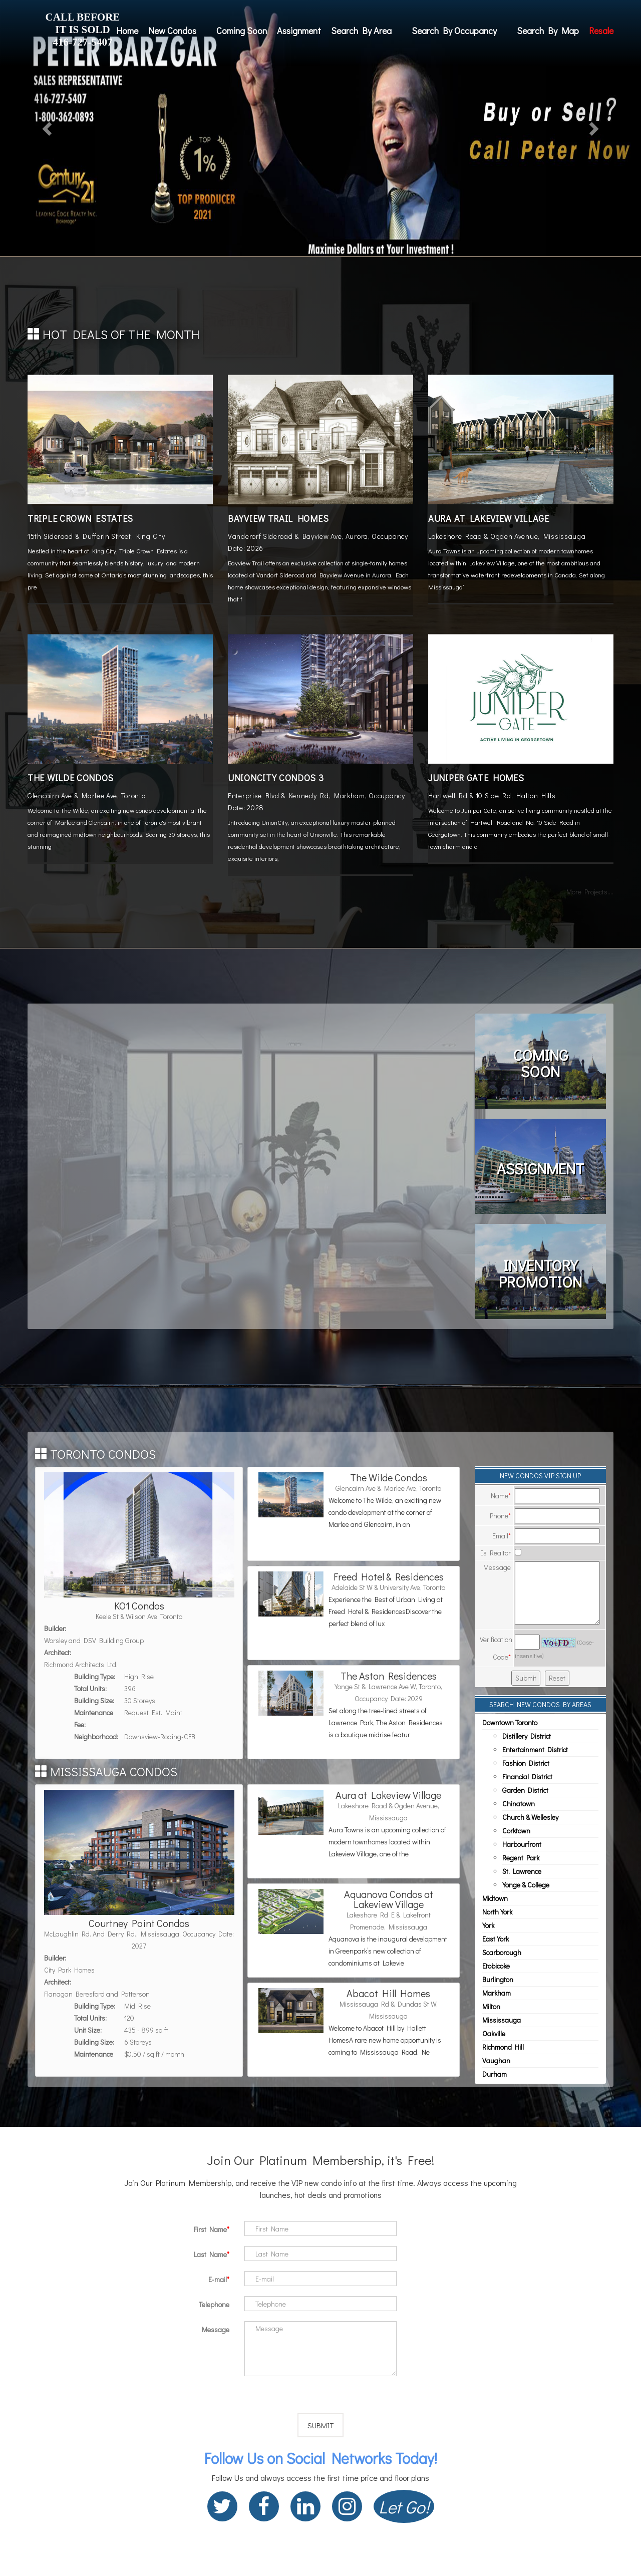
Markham (496, 1993)
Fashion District (525, 1763)
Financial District (527, 1776)
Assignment (299, 31)
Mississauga (501, 2020)
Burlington (497, 1979)
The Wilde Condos (71, 778)
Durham (494, 2074)
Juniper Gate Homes (476, 778)
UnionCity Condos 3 (276, 778)
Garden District (525, 1790)
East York (495, 1939)
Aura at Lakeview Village (488, 518)
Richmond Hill (503, 2047)
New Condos (172, 31)
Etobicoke (496, 1966)
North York (497, 1911)
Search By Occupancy (454, 31)
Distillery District (526, 1736)
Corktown (516, 1830)
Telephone (214, 2304)
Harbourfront (521, 1844)
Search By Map (548, 31)
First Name (210, 2229)
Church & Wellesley (530, 1817)
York (488, 1925)
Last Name (210, 2254)
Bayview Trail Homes (278, 518)
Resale (601, 31)
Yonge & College (525, 1884)
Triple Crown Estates (80, 518)
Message (215, 2329)
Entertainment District (535, 1749)
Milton (491, 2006)
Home (127, 31)
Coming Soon (241, 31)
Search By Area (361, 31)
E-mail (217, 2279)
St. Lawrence (521, 1871)
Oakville (493, 2033)
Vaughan (496, 2060)
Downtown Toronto (509, 1722)
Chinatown (518, 1803)
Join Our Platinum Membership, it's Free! (320, 2160)
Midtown (495, 1898)
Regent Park (520, 1857)
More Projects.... (589, 891)
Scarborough (501, 1952)
